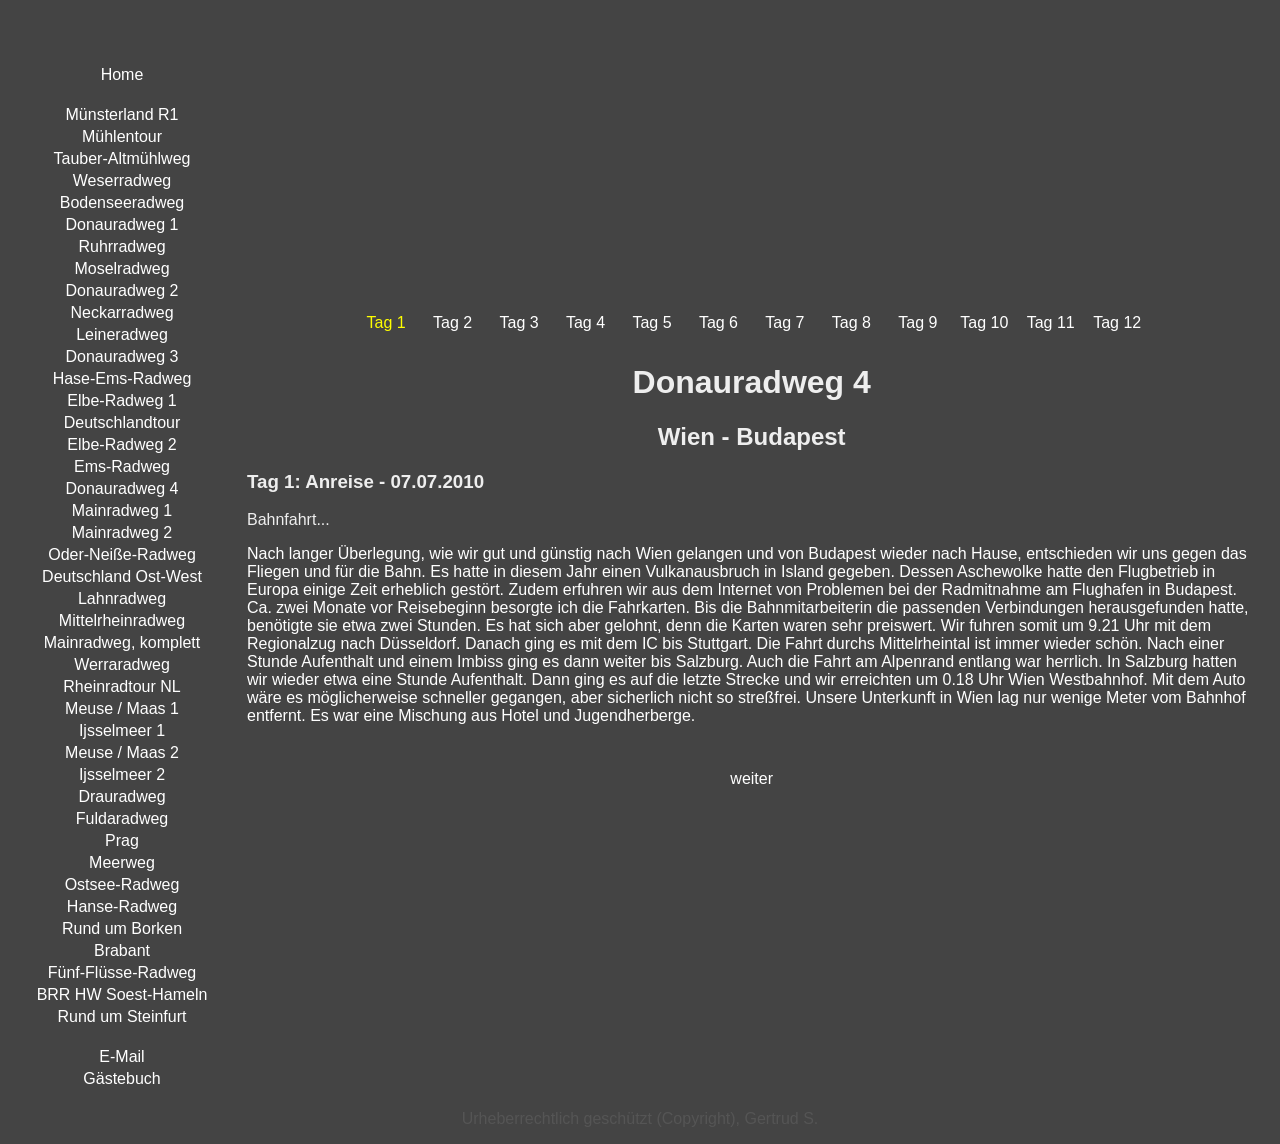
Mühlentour (122, 136)
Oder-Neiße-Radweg (122, 554)
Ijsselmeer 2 (122, 774)
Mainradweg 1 (122, 510)
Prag (122, 840)
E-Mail (121, 1056)
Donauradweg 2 (122, 290)
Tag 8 (851, 322)
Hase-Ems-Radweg (122, 378)
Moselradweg (121, 268)
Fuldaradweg (122, 818)
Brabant (122, 950)
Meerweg (122, 862)
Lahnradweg (122, 598)
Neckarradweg (121, 312)
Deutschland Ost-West (122, 576)
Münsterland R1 (122, 114)
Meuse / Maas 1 (122, 708)
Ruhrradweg (121, 246)
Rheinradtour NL (121, 686)
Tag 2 (452, 322)
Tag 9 (917, 322)
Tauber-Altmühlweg (122, 158)
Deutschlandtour (122, 422)
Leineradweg (122, 334)
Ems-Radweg (122, 466)
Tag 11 (1051, 322)
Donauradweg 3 (122, 356)
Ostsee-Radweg (122, 884)
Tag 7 (784, 322)
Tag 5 (651, 322)
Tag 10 (984, 322)
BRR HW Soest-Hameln (122, 994)
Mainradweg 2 (122, 532)
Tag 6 (718, 322)
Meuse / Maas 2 (122, 752)
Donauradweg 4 (122, 488)
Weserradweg (122, 180)
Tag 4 (585, 322)
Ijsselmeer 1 (122, 730)
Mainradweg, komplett (122, 642)
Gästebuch (121, 1078)
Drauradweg (121, 796)
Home (122, 74)
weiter (751, 778)
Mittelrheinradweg (122, 620)
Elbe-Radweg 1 (121, 400)
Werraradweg (122, 664)
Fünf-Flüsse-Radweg (122, 972)
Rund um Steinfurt (122, 1016)
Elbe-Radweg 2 (121, 444)
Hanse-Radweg (122, 906)
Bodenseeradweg (122, 202)
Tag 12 (1117, 322)
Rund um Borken (122, 928)
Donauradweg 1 (122, 224)
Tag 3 (519, 322)
